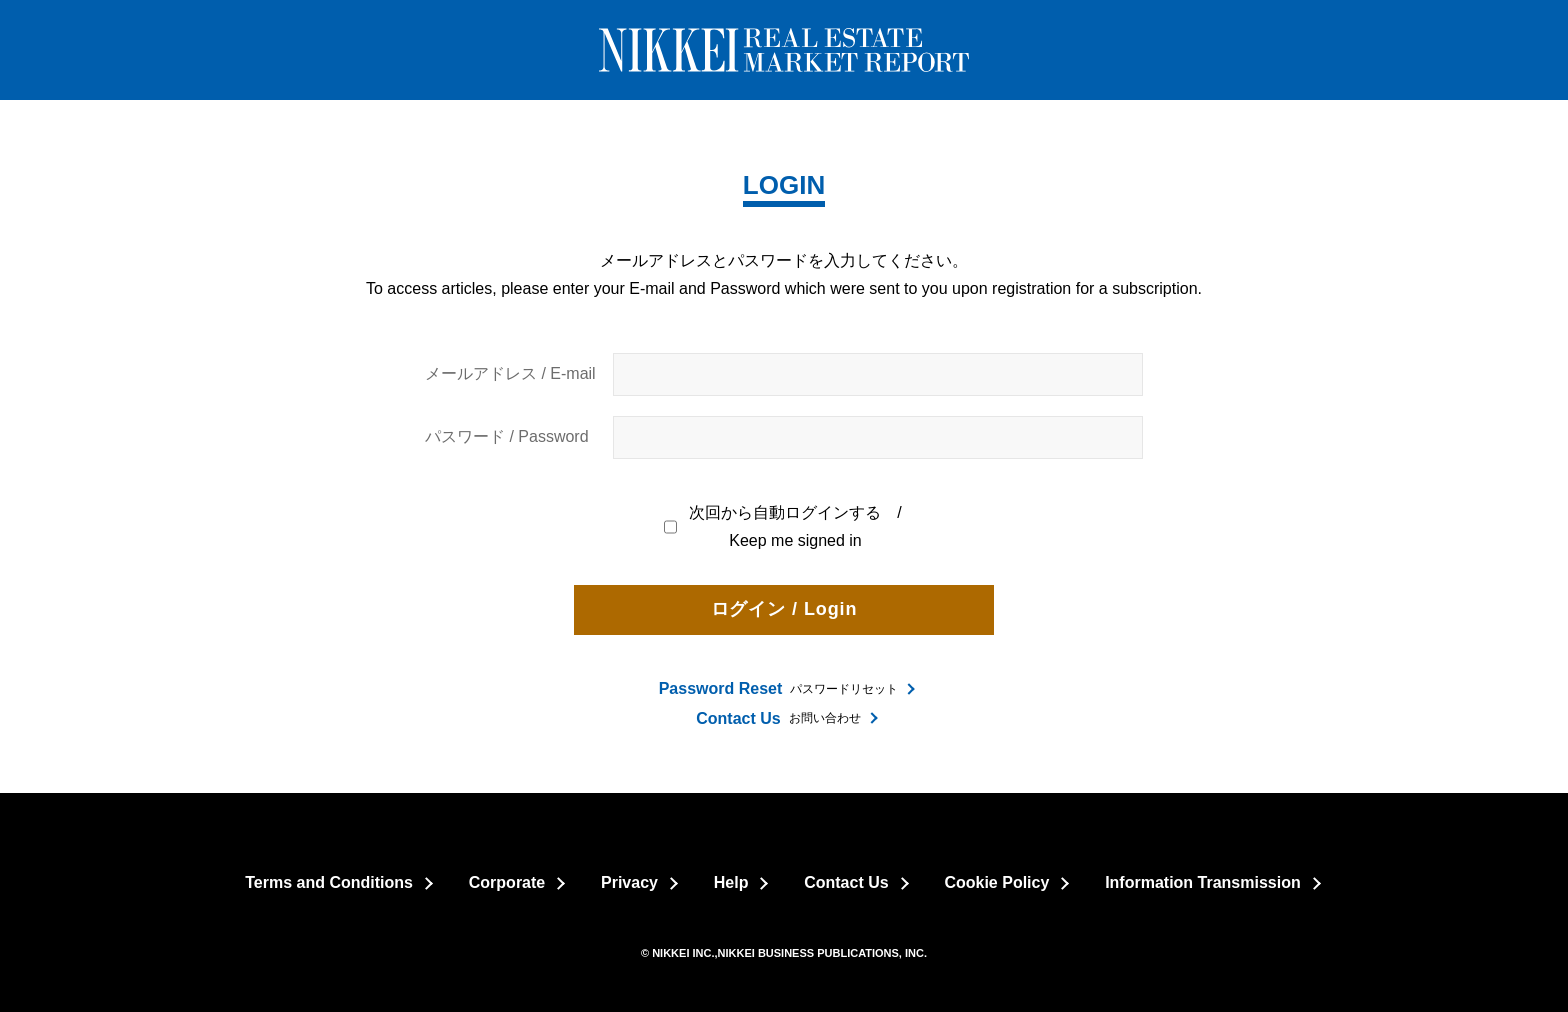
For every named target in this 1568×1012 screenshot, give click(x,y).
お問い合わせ (778, 718)
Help (731, 882)
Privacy (629, 882)
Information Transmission (1203, 882)
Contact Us (846, 882)
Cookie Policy (996, 882)
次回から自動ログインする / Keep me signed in (784, 527)
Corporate (507, 882)
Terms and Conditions (329, 882)
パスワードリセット (779, 688)
